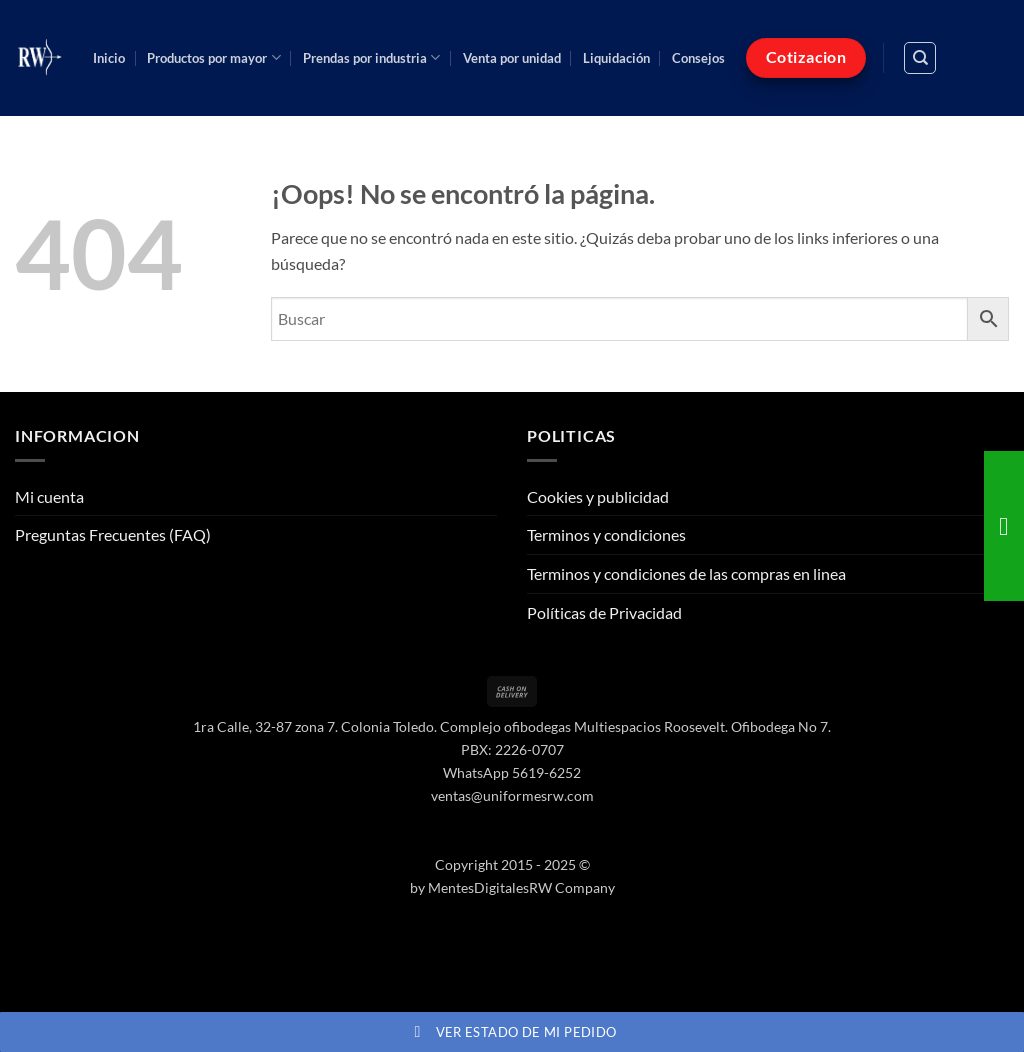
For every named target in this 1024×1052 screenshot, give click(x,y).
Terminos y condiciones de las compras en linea (686, 573)
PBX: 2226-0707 (512, 749)
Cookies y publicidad (598, 496)
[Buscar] (920, 58)
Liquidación (616, 58)
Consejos (698, 58)
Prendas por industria (371, 57)
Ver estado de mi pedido (512, 1032)
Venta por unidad (512, 58)
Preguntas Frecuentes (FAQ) (113, 534)
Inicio (109, 58)
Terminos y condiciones (606, 534)
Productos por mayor (213, 57)
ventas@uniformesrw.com (512, 795)
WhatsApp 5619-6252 (512, 772)
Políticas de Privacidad (604, 612)
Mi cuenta (49, 496)
